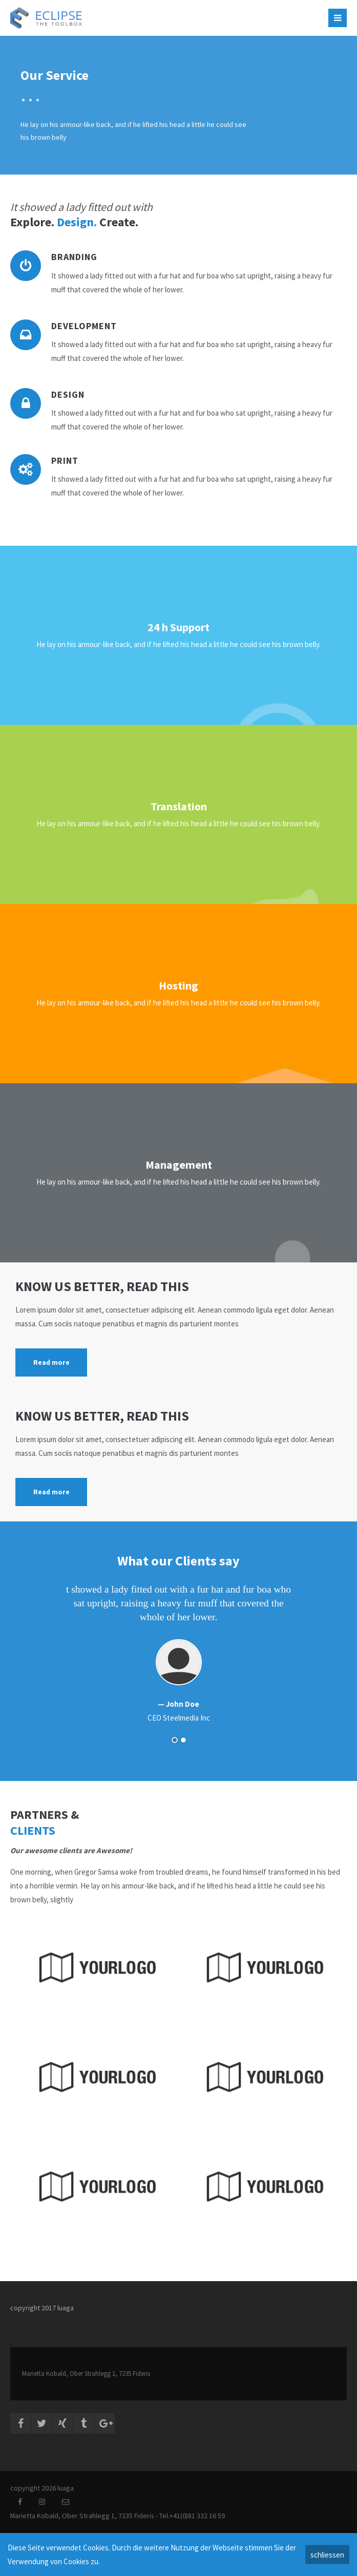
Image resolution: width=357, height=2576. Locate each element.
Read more (51, 1362)
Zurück (30, 1659)
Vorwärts (323, 1659)
